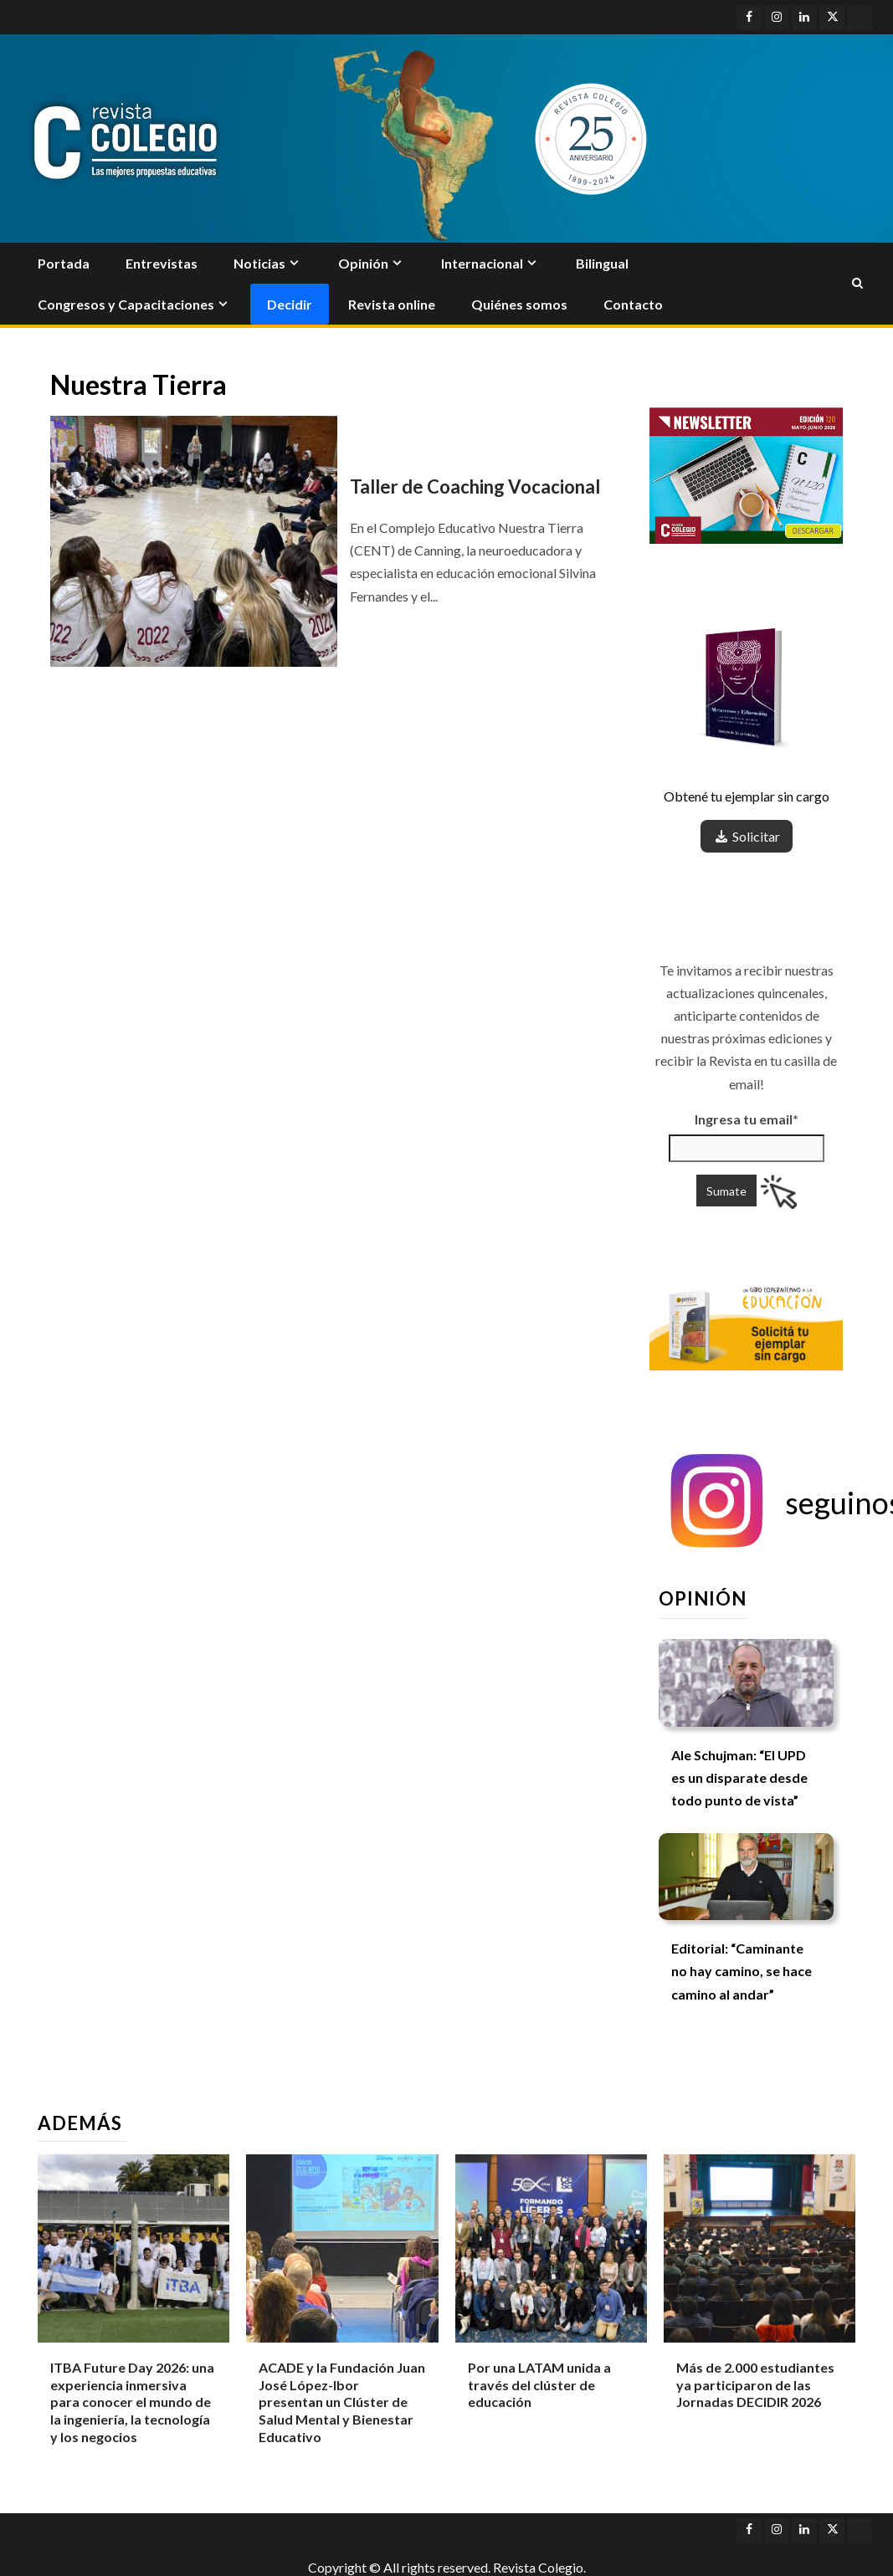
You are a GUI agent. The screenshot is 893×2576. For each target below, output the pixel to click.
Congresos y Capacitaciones (126, 304)
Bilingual (602, 263)
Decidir (289, 304)
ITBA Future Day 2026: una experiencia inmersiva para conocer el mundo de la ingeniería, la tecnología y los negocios (132, 2402)
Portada (64, 263)
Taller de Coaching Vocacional (475, 486)
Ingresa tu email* (746, 1119)
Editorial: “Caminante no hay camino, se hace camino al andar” (741, 1970)
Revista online (391, 304)
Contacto (633, 304)
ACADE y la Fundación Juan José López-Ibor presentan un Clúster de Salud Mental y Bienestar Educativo (342, 2402)
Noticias (259, 263)
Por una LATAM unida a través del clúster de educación (539, 2384)
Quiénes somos (519, 304)
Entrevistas (162, 263)
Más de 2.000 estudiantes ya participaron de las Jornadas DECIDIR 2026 (755, 2384)
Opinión (363, 263)
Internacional (482, 263)
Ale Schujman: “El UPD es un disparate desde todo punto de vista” (739, 1777)
